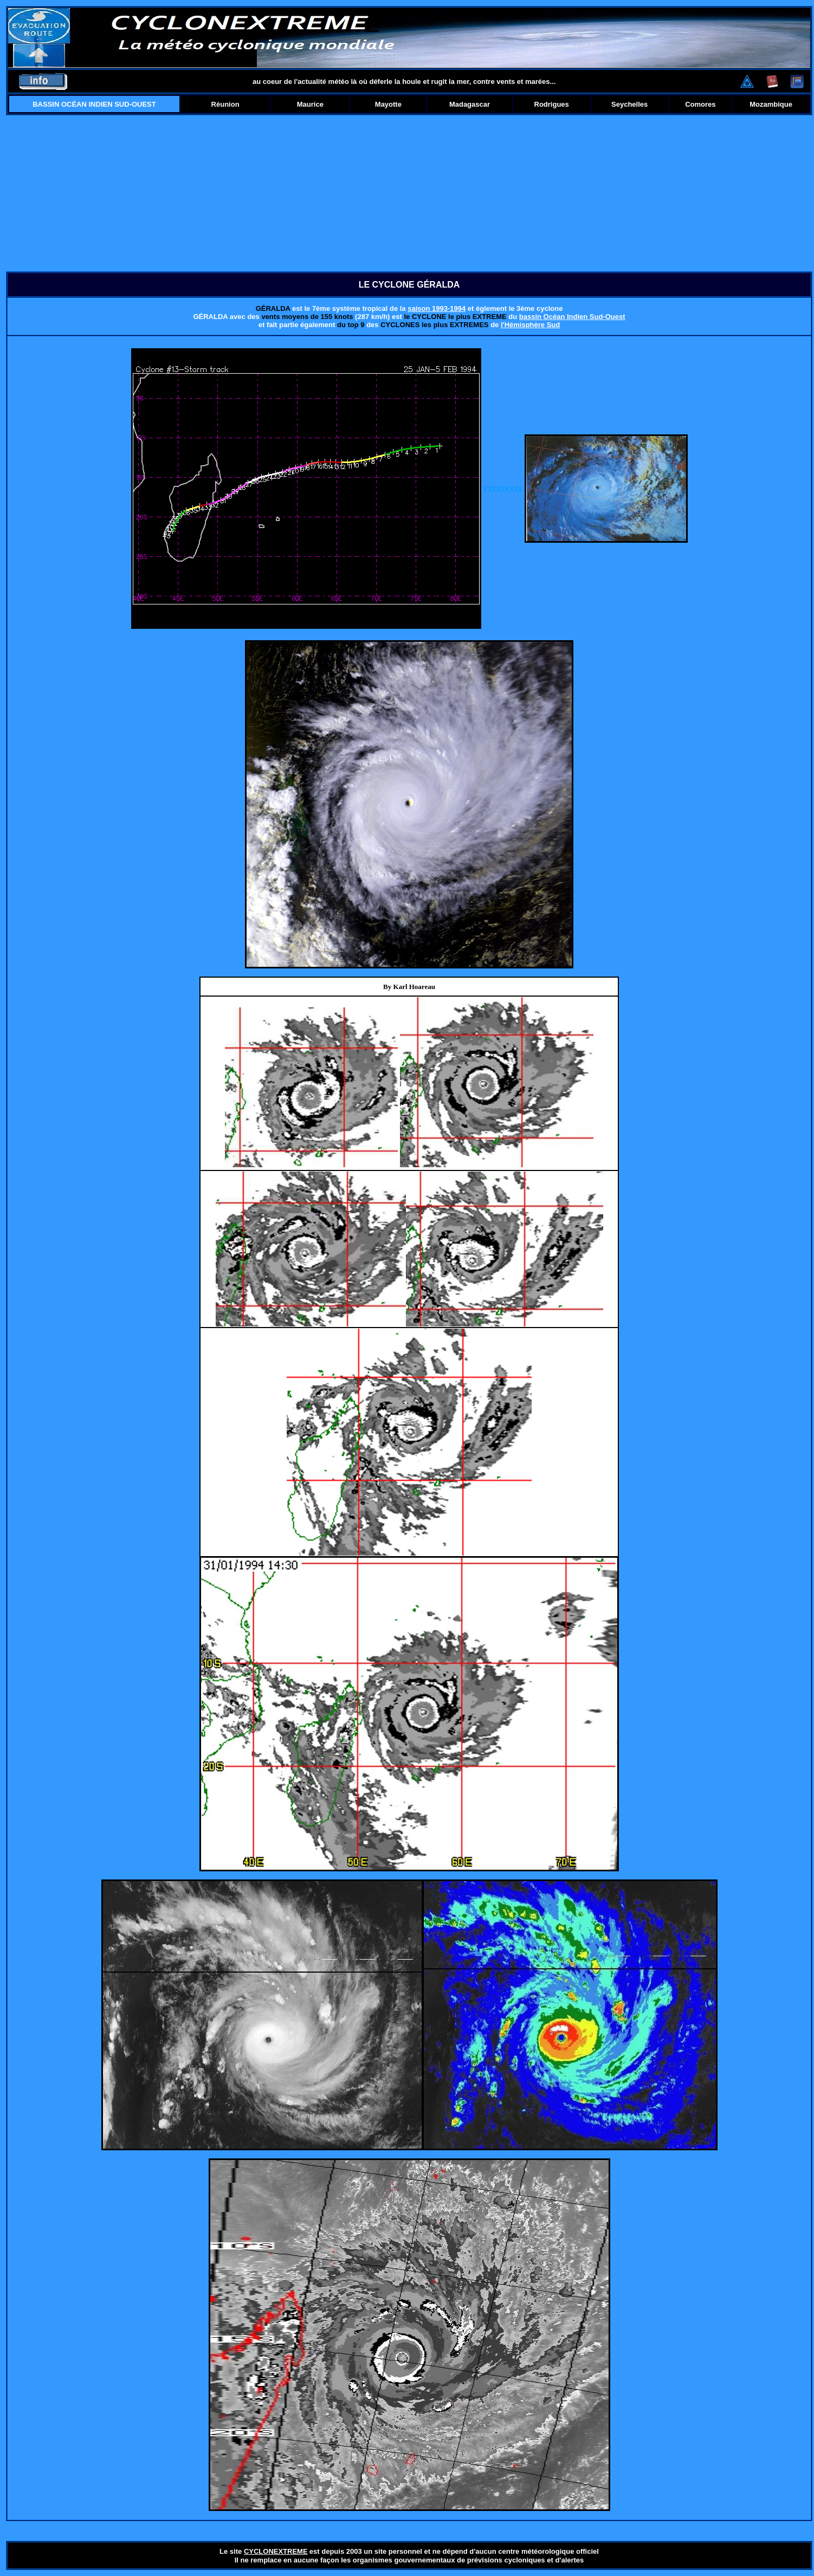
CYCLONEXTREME (276, 2551)
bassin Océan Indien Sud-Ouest (572, 317)
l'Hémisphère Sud (530, 325)
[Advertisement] (409, 193)
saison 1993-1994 (437, 308)
